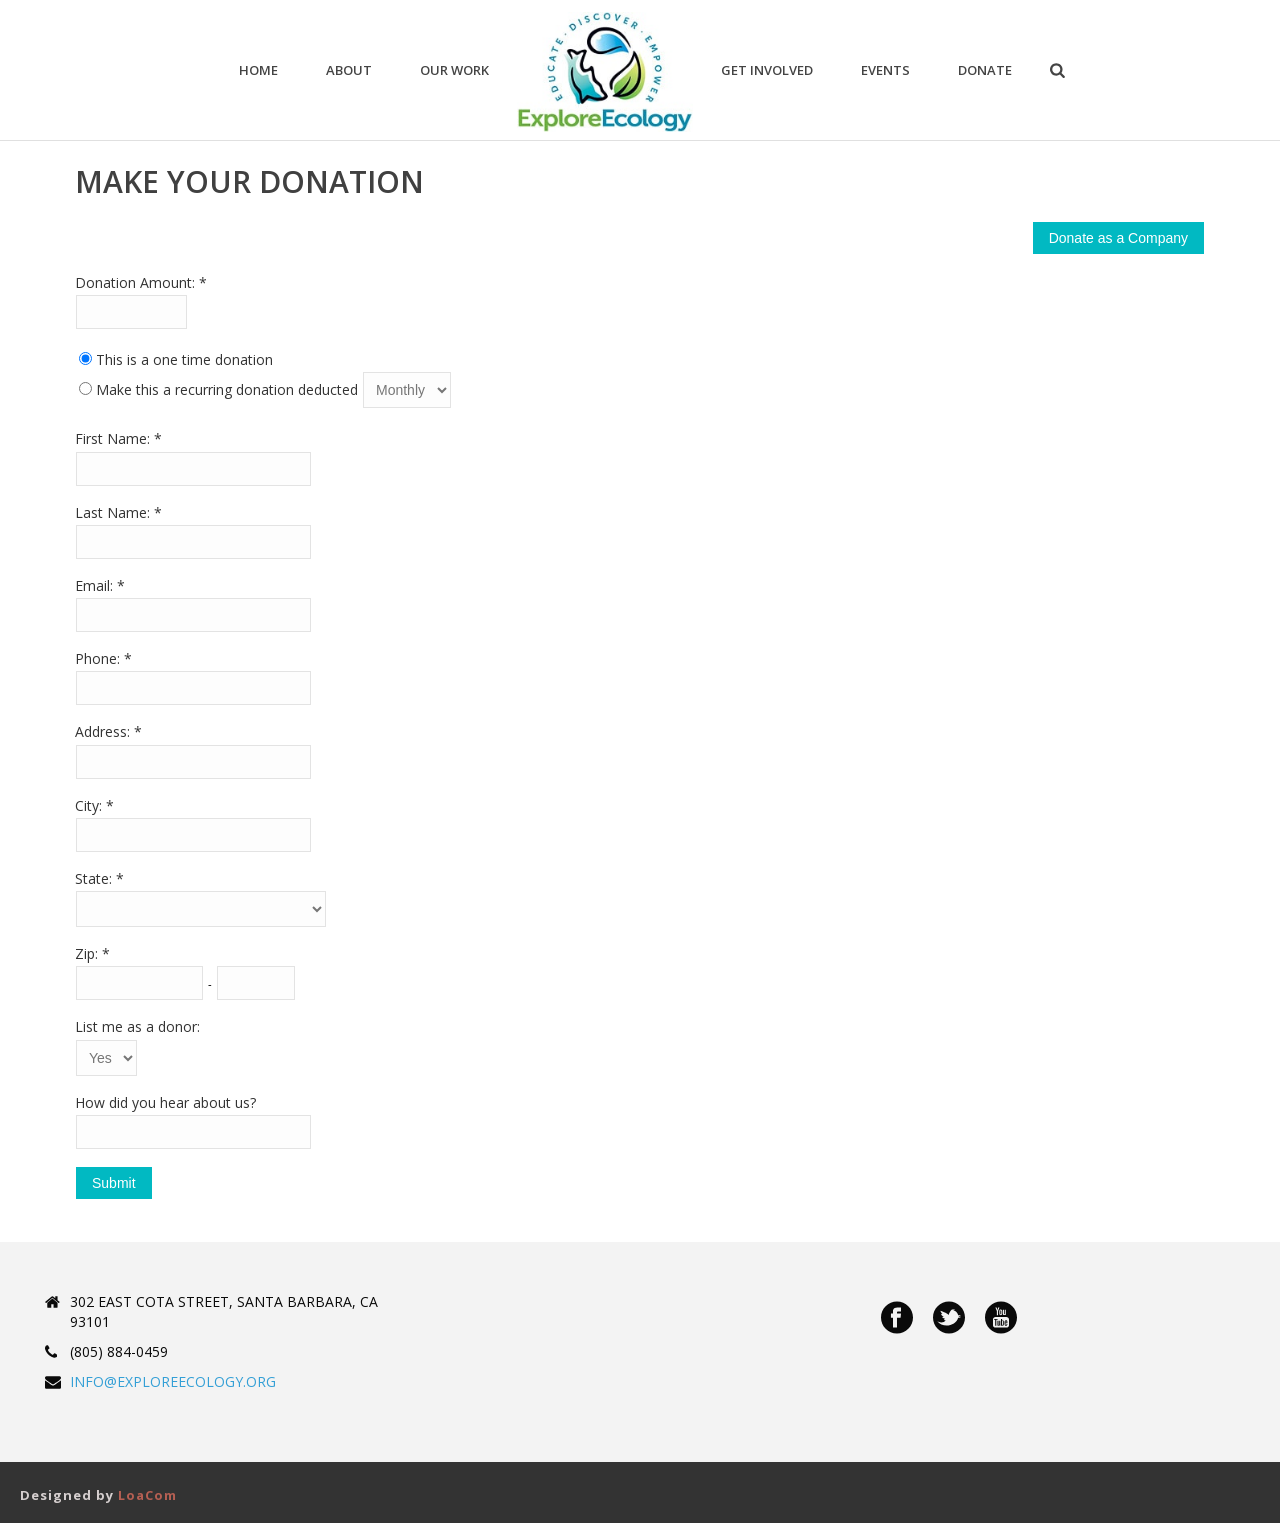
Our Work (454, 70)
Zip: (88, 953)
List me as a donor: (137, 1026)
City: (90, 805)
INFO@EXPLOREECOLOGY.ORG (173, 1382)
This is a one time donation (184, 359)
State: (95, 878)
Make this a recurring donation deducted (227, 389)
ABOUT (349, 70)
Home (258, 70)
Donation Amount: (137, 282)
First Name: (114, 438)
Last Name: (114, 512)
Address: (104, 731)
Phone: (99, 658)
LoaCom (147, 1495)
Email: (96, 585)
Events (885, 70)
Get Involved (767, 70)
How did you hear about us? (165, 1102)
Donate (985, 70)
